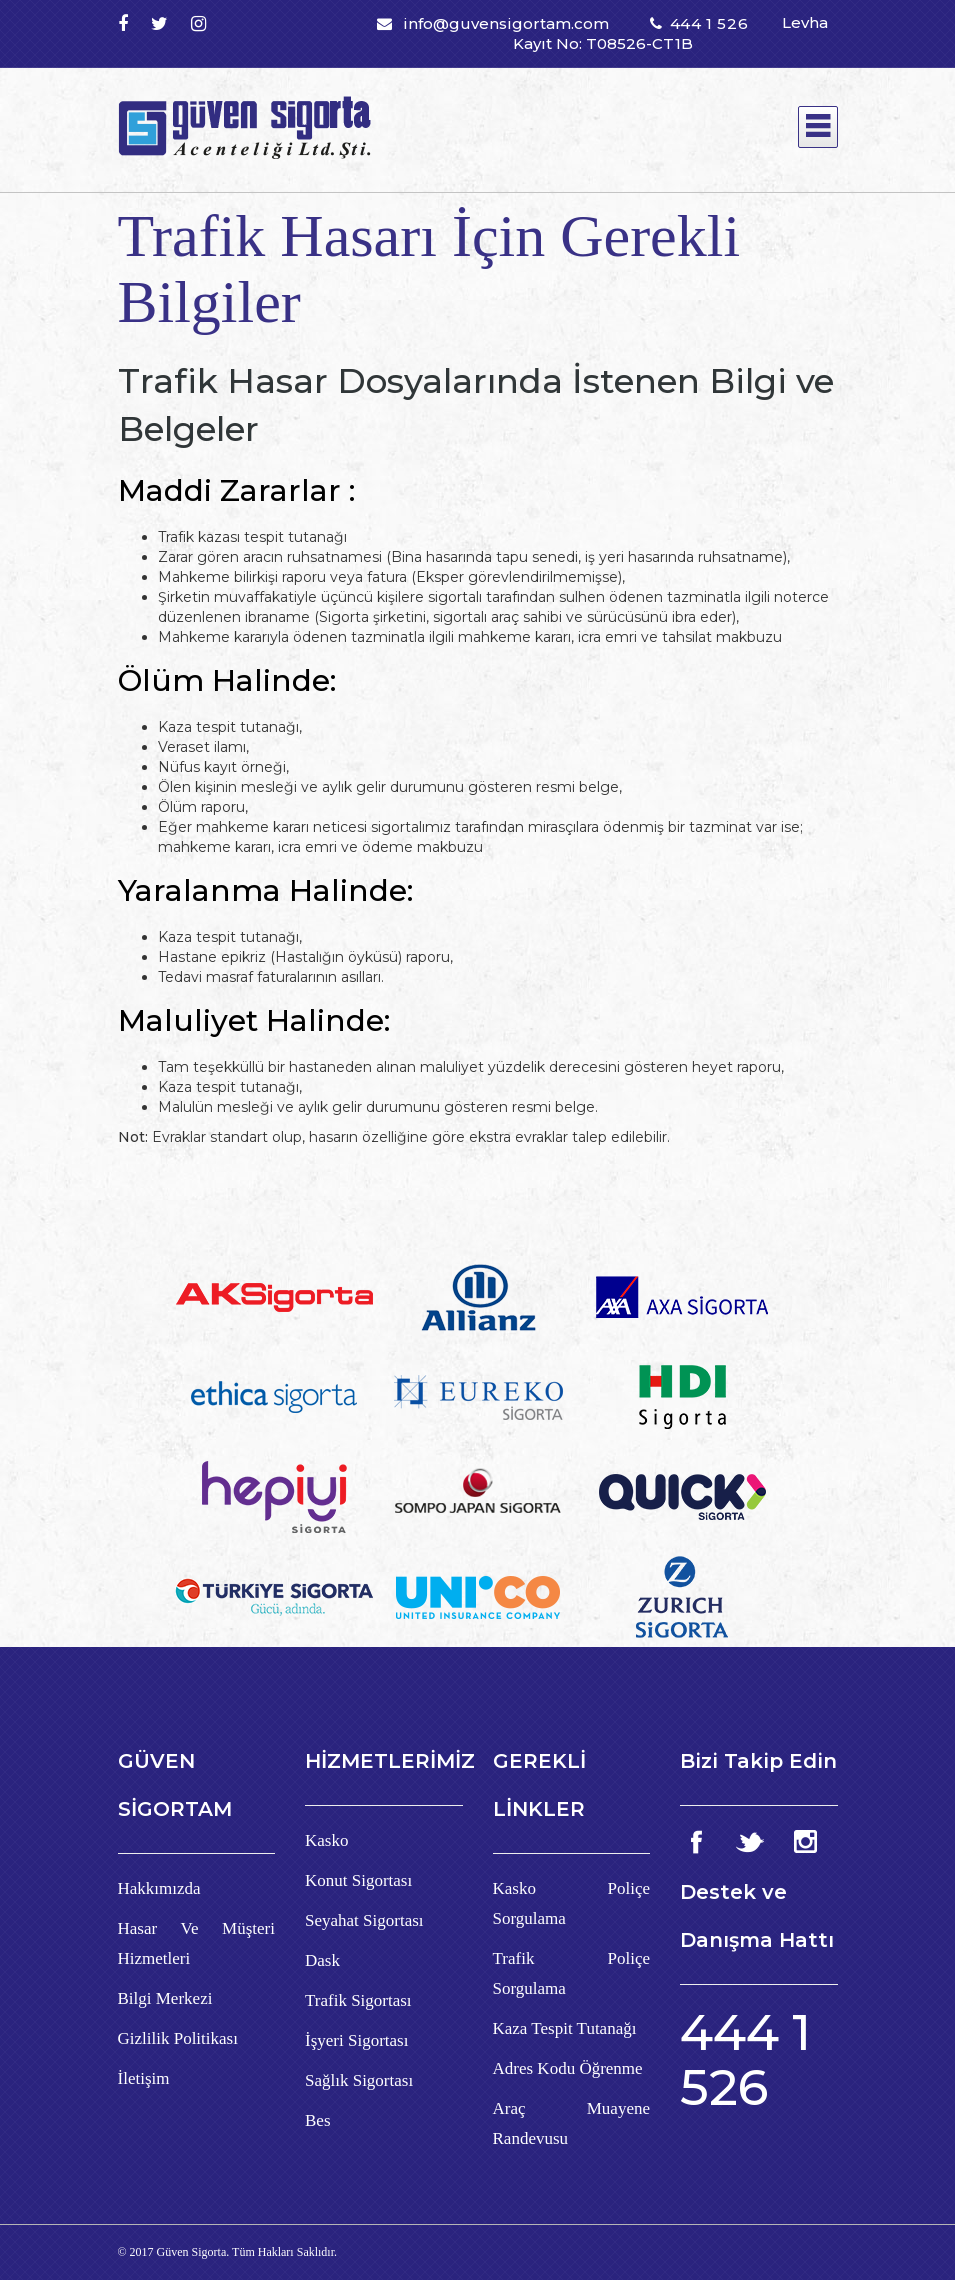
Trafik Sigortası (358, 2000)
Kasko (326, 1840)
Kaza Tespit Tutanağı (565, 2028)
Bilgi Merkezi (165, 1998)
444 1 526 (709, 24)
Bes (318, 2120)
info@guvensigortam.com (506, 24)
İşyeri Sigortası (356, 2040)
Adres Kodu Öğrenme (568, 2068)
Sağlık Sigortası (359, 2080)
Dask (322, 1960)
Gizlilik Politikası (178, 2038)
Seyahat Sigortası (364, 1920)
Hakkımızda (159, 1888)
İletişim (144, 2078)
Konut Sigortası (358, 1880)
